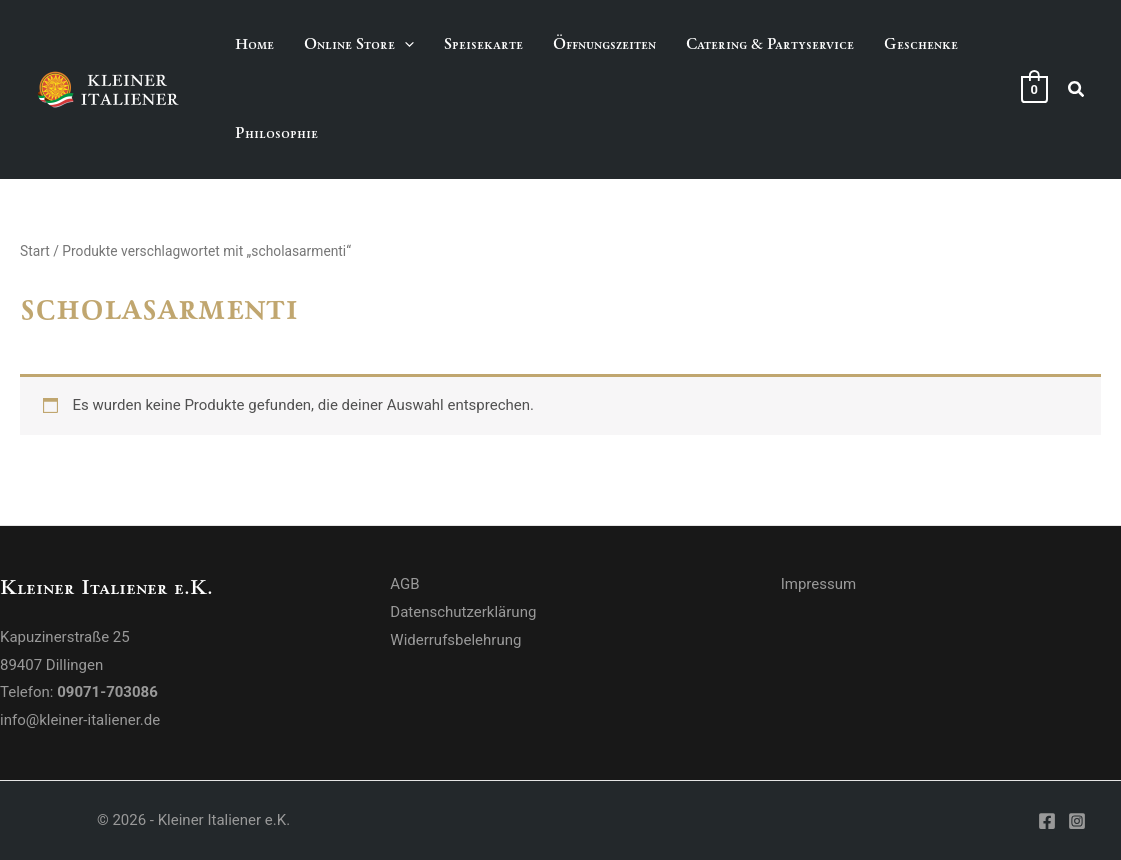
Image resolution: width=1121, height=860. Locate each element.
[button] (1077, 89)
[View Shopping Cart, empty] (1034, 89)
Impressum (818, 584)
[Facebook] (1047, 821)
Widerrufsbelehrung (455, 640)
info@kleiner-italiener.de (80, 720)
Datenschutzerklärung (463, 612)
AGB (404, 584)
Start (35, 251)
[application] (404, 44)
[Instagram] (1077, 821)
